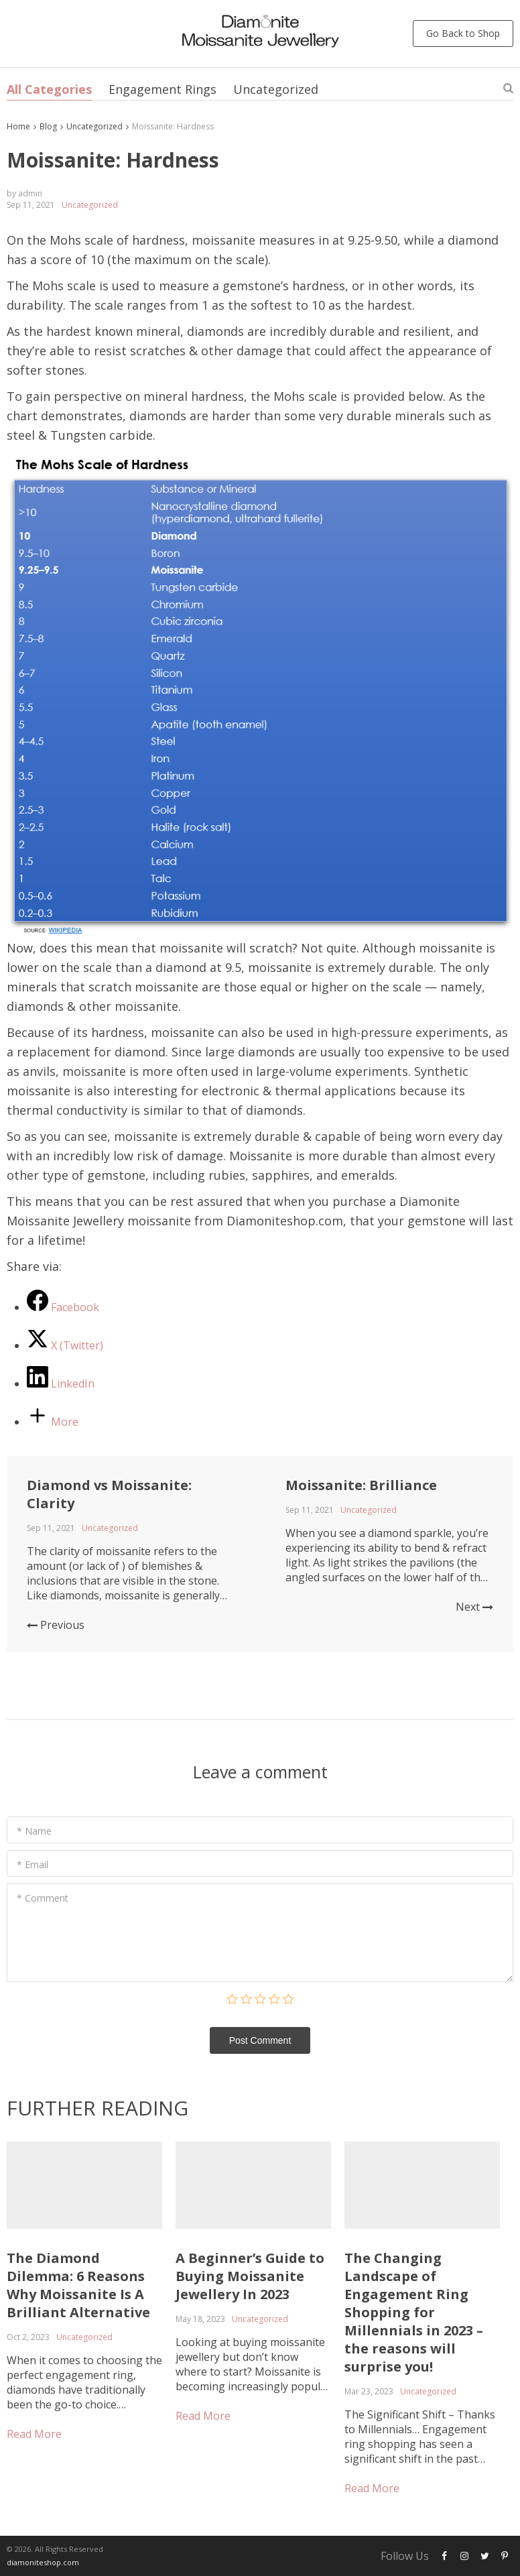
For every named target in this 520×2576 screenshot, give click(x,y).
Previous (55, 1624)
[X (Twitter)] (65, 1345)
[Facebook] (63, 1307)
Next (474, 1606)
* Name (34, 1831)
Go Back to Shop (463, 33)
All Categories (49, 89)
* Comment (42, 1898)
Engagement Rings (162, 89)
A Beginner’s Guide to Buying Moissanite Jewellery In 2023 (250, 2276)
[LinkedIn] (60, 1383)
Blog (48, 126)
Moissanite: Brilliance (361, 1485)
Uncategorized (275, 89)
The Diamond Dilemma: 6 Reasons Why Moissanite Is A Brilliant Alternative (78, 2285)
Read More (34, 2434)
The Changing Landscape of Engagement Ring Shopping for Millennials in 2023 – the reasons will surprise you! (413, 2312)
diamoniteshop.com (43, 2562)
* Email (32, 1864)
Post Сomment (260, 2040)
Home (18, 126)
